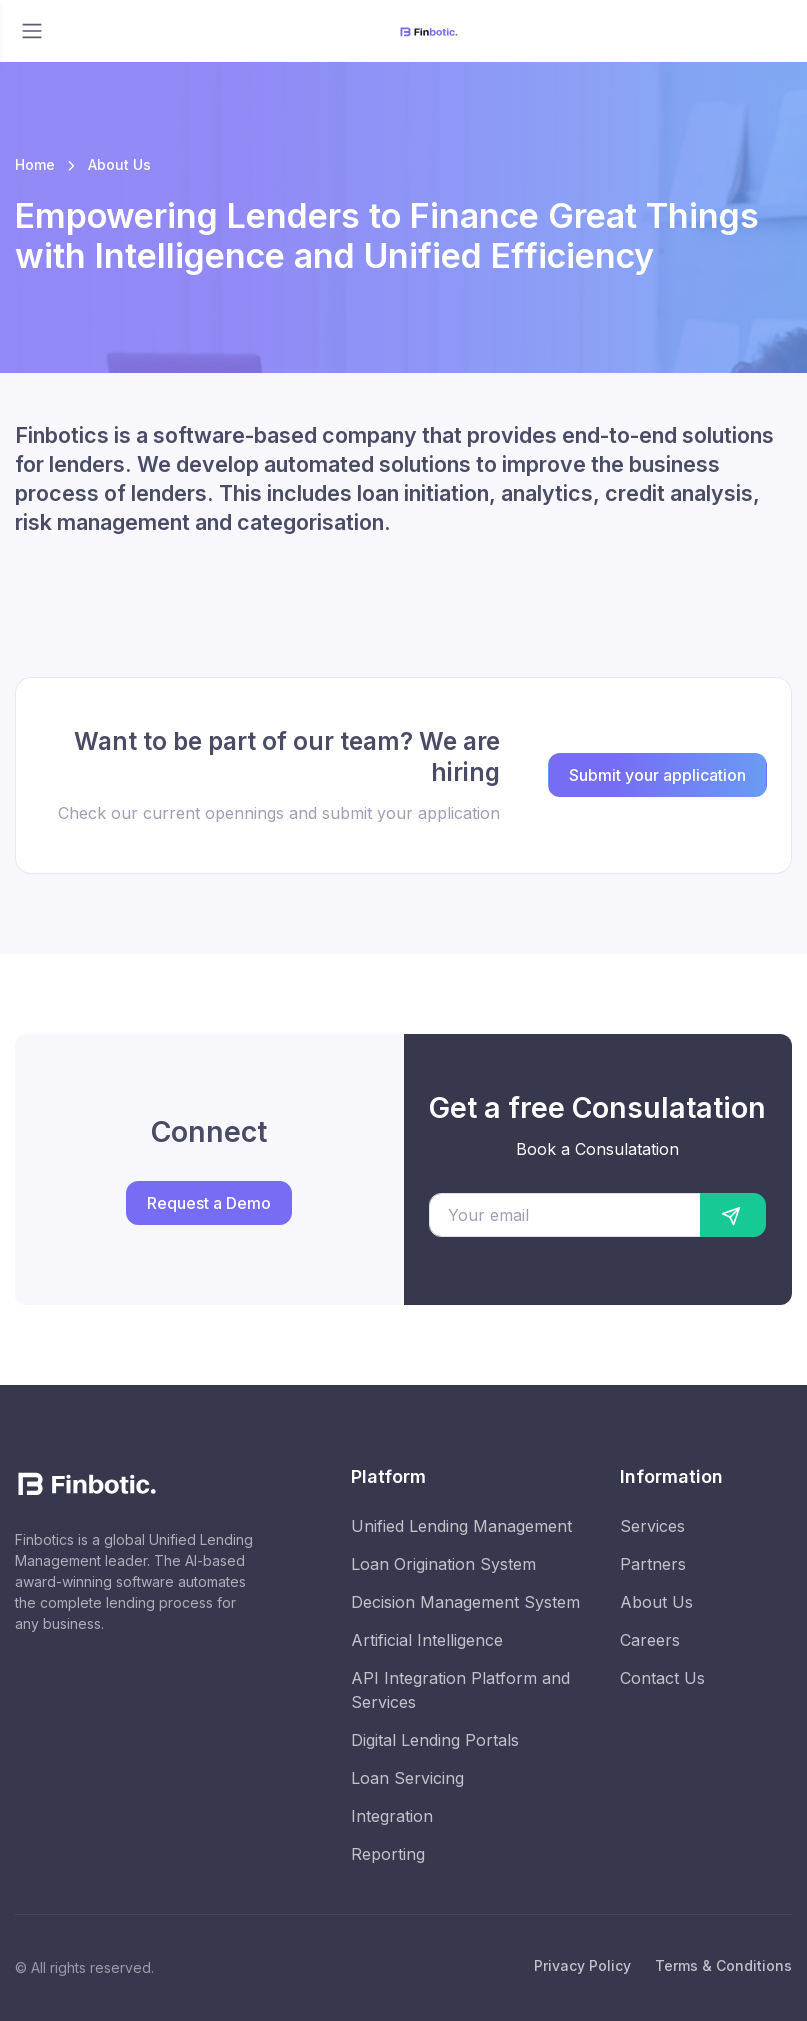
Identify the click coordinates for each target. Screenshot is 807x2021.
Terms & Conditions (723, 1965)
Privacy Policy (582, 1965)
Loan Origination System (443, 1564)
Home (35, 164)
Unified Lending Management (461, 1526)
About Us (656, 1602)
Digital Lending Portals (435, 1740)
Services (652, 1526)
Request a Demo (209, 1203)
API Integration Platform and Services (460, 1690)
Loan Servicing (407, 1778)
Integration (392, 1816)
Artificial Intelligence (427, 1640)
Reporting (388, 1854)
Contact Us (662, 1678)
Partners (653, 1564)
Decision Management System (465, 1602)
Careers (650, 1640)
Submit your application (657, 775)
